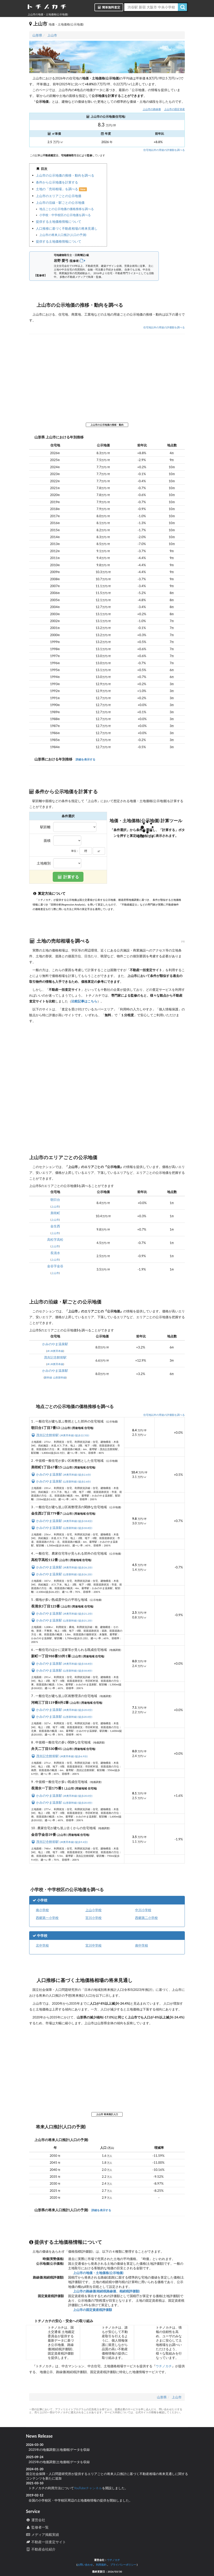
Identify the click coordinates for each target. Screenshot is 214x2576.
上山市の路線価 (152, 109)
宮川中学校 (93, 1945)
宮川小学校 (93, 1918)
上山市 (55, 1206)
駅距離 (45, 827)
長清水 (55, 1253)
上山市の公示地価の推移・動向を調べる (65, 175)
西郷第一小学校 (47, 1918)
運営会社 (35, 2520)
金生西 (55, 1226)
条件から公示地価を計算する (57, 182)
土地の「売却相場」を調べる (57, 189)
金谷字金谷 (55, 1266)
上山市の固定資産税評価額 (92, 2310)
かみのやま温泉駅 (55, 1344)
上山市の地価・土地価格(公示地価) (97, 2273)
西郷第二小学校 (146, 1918)
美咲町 (55, 1213)
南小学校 (42, 1910)
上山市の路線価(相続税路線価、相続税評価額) (106, 2291)
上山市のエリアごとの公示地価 (58, 196)
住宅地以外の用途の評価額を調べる (164, 150)
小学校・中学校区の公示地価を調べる (65, 215)
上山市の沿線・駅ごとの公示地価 (60, 202)
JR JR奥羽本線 (55, 1351)
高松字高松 (55, 1239)
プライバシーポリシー (123, 2564)
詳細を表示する (85, 759)
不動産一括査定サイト (46, 2542)
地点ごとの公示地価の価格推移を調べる (66, 209)
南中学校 (141, 1945)
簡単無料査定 (108, 7)
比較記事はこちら (84, 1001)
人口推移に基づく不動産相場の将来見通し (66, 228)
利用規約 (101, 2564)
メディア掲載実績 (42, 2534)
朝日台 (55, 1199)
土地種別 (44, 863)
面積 (47, 840)
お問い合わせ (85, 2564)
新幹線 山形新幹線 (55, 1377)
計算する (68, 876)
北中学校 (42, 1945)
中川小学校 (143, 1910)
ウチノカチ (164, 2366)
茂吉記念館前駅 (55, 1357)
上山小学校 (93, 1910)
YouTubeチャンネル (88, 2488)
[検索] (182, 7)
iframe (146, 203)
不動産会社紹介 (41, 2549)
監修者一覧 (37, 2527)
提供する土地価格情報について (58, 221)
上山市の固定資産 (174, 109)
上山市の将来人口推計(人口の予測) (62, 235)
